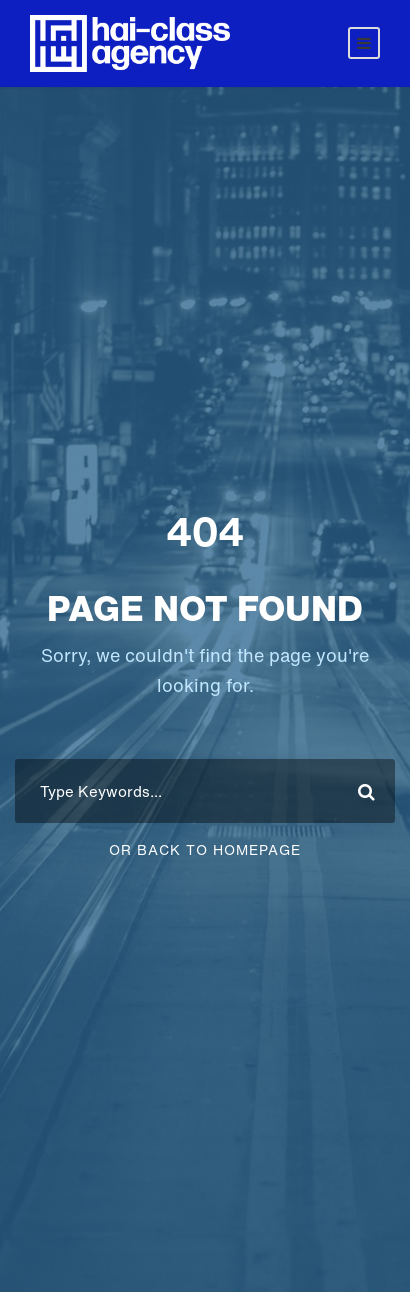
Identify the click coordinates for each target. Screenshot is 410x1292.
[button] (36, 1256)
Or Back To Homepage (205, 849)
